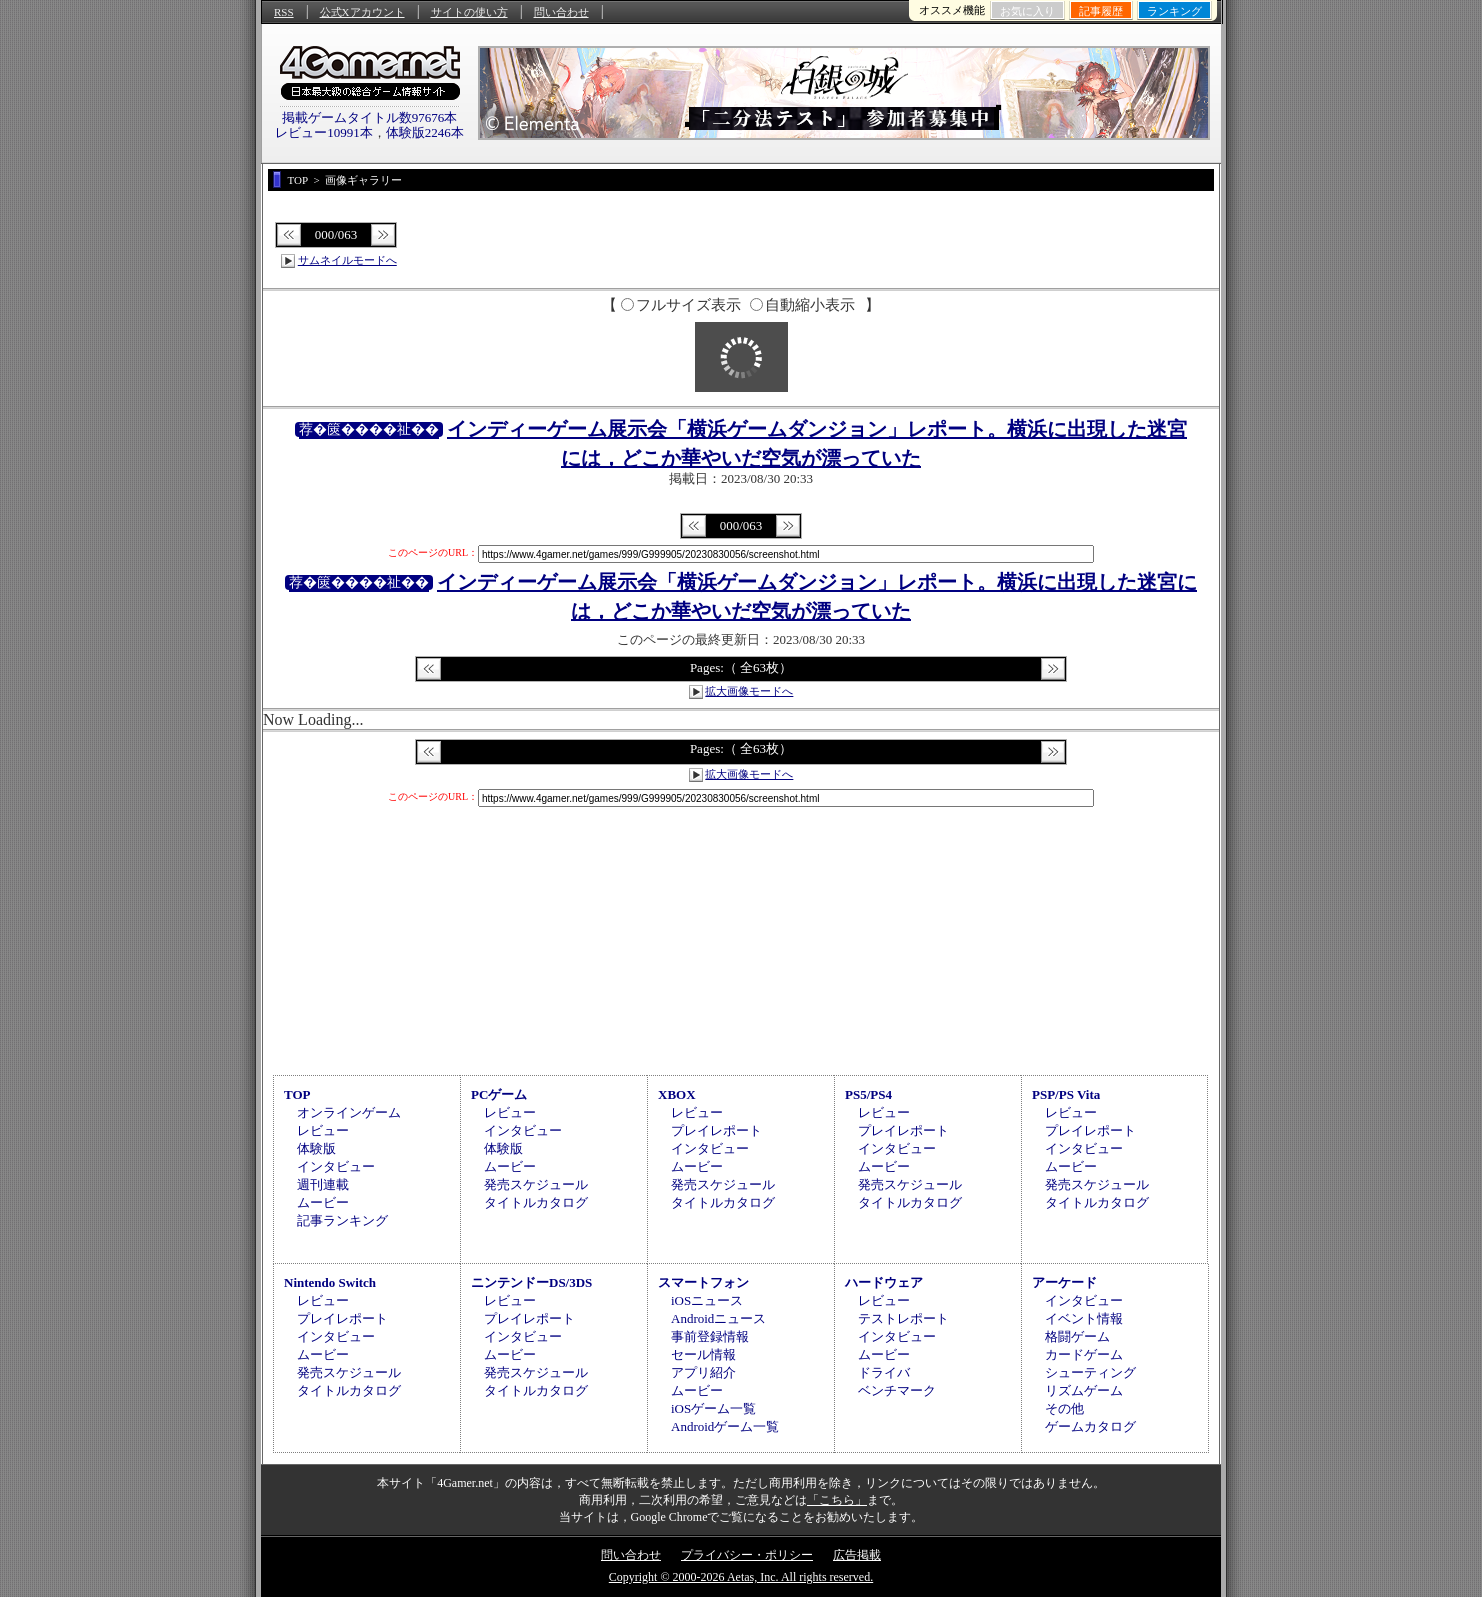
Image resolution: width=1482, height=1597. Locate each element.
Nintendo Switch (330, 1282)
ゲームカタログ (1090, 1426)
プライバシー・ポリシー (747, 1555)
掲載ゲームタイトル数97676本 (370, 117)
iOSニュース (707, 1300)
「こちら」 (837, 1500)
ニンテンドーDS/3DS (531, 1282)
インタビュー (336, 1166)
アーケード (1064, 1282)
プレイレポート (716, 1130)
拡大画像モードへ (749, 691)
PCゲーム (499, 1094)
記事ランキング (342, 1220)
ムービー (323, 1202)
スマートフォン (703, 1282)
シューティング (1090, 1372)
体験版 (316, 1148)
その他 (1064, 1408)
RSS (284, 12)
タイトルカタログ (536, 1202)
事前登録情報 (710, 1336)
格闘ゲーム (1077, 1336)
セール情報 (703, 1354)
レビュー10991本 (324, 132)
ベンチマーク (897, 1390)
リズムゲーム (1084, 1390)
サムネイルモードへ (347, 260)
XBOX (677, 1094)
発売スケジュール (536, 1184)
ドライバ (884, 1372)
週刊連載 (323, 1184)
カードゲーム (1084, 1354)
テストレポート (903, 1318)
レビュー (323, 1130)
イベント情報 (1084, 1318)
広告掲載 (857, 1555)
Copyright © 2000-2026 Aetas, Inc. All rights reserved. (741, 1577)
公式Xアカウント (362, 12)
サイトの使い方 (469, 12)
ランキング (1174, 11)
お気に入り (1027, 11)
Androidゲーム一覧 (725, 1426)
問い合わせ (561, 12)
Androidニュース (718, 1318)
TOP (297, 1094)
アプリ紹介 (703, 1372)
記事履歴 (1101, 11)
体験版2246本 (425, 132)
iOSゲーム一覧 (713, 1408)
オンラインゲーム (349, 1112)
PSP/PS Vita (1066, 1094)
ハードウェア (884, 1282)
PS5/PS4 (868, 1094)
